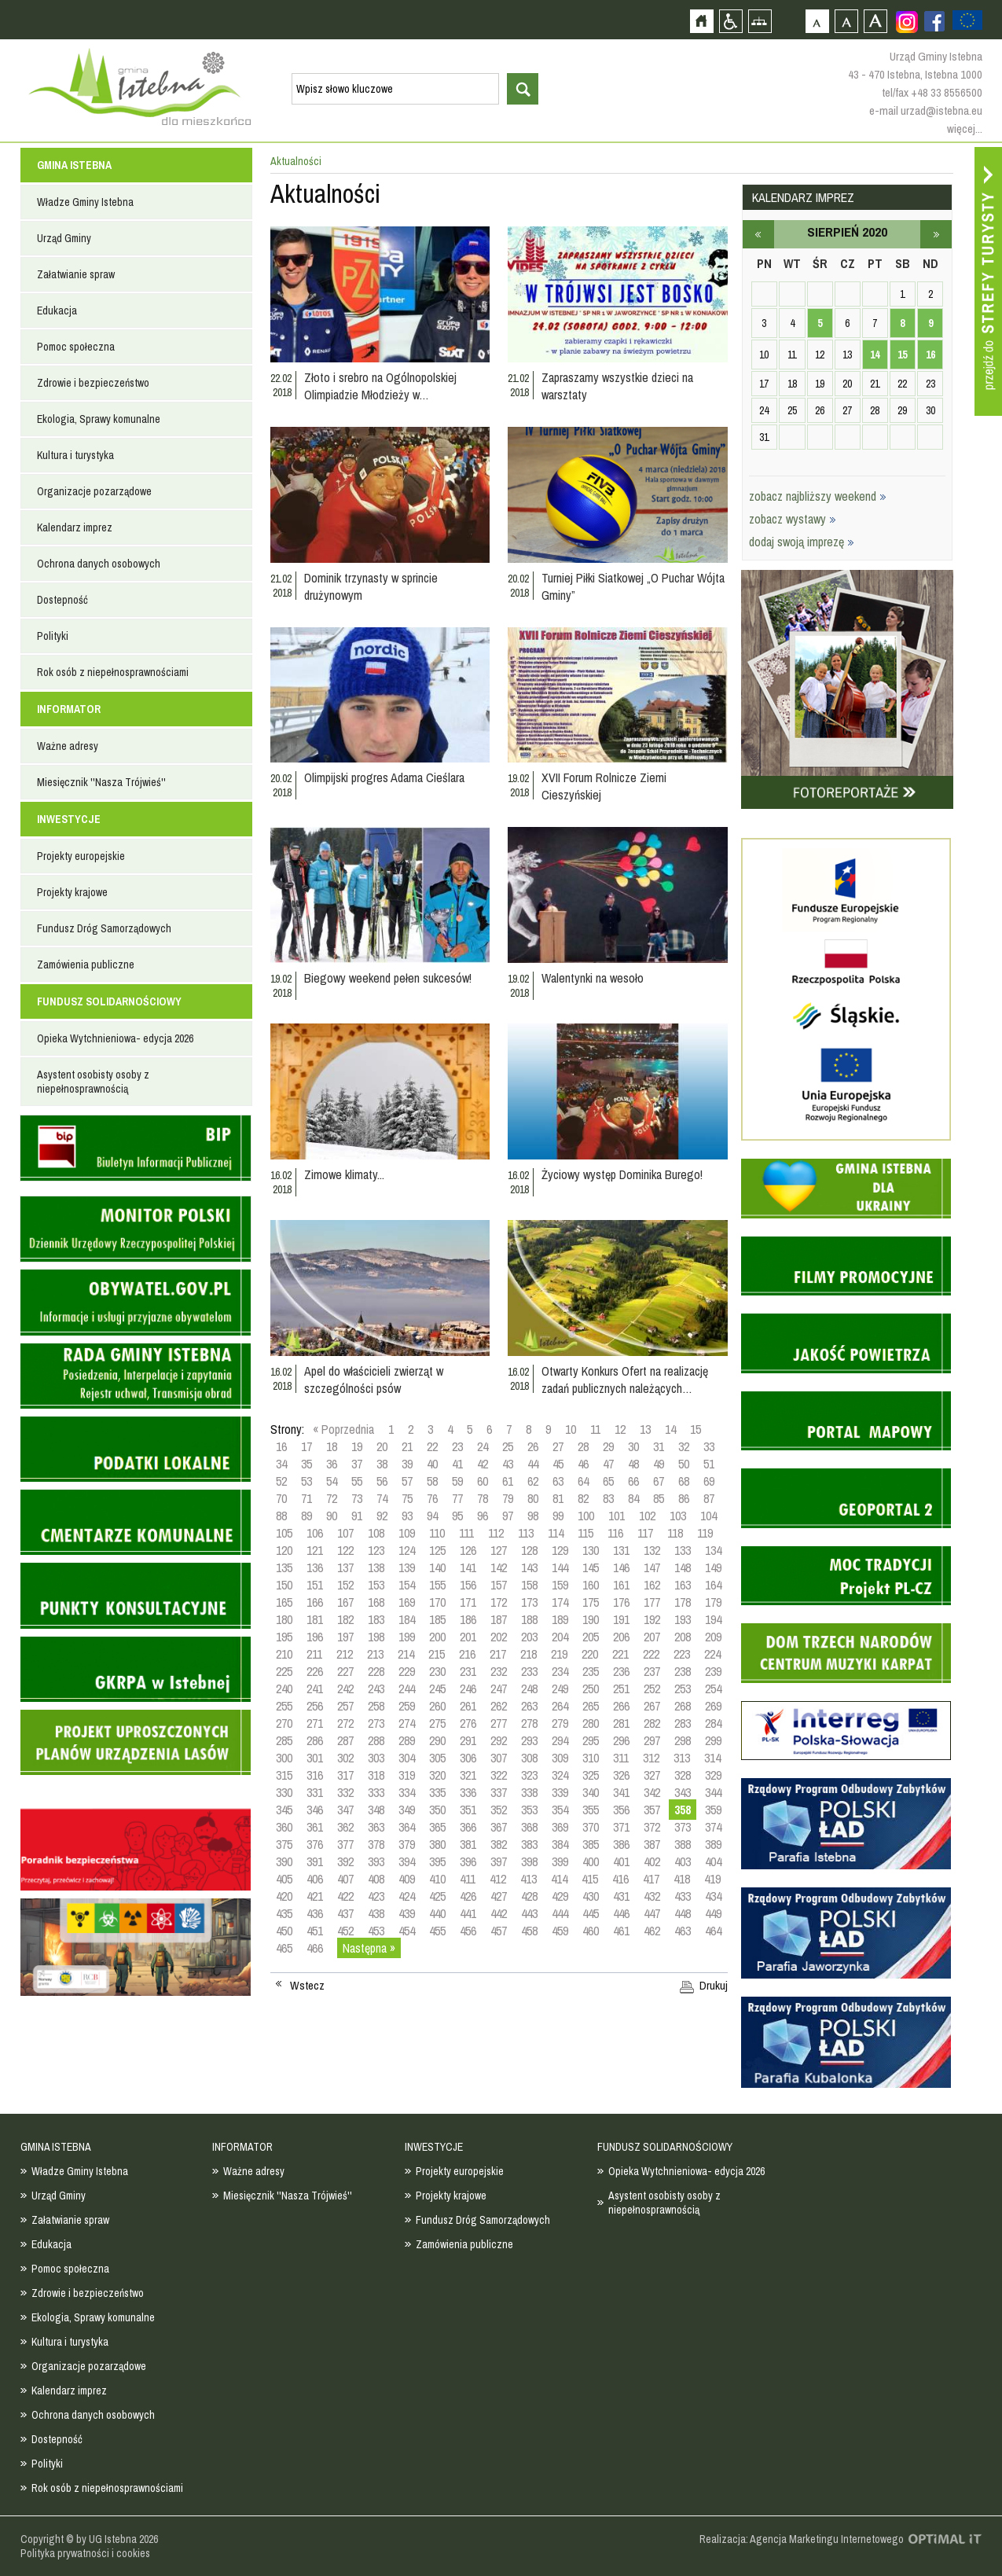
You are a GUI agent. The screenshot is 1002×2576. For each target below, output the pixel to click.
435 (284, 1913)
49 (658, 1463)
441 (468, 1913)
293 (529, 1740)
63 (557, 1481)
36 (331, 1463)
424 (406, 1896)
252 (652, 1688)
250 (590, 1688)
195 (284, 1636)
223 (682, 1654)
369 (560, 1827)
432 (652, 1896)
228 (376, 1671)
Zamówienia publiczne (85, 964)
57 (407, 1481)
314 (712, 1757)
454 (406, 1930)
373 (682, 1827)
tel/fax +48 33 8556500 (932, 92)
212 (344, 1654)
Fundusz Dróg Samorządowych (104, 928)
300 (284, 1757)
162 (652, 1584)
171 (468, 1602)
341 (621, 1792)
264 (560, 1705)
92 (381, 1515)
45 (557, 1463)
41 (457, 1463)
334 (406, 1792)
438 (376, 1913)
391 (314, 1861)
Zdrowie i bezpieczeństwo (93, 383)
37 (356, 1463)
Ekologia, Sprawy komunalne (98, 419)
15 (695, 1429)
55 (356, 1481)
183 (376, 1619)
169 (406, 1602)
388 (682, 1844)
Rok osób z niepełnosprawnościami (113, 672)
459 (560, 1930)
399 (560, 1861)
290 (437, 1740)
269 (713, 1705)
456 (468, 1930)
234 (560, 1671)
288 (376, 1740)
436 (314, 1913)
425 (437, 1896)
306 (468, 1757)
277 (498, 1723)
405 (284, 1878)
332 (345, 1792)
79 (507, 1498)
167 (345, 1602)
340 (590, 1792)
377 (345, 1844)
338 (529, 1792)
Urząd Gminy (64, 238)
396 (468, 1861)
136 (314, 1567)
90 (331, 1515)
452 (345, 1930)
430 (590, 1896)
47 (608, 1463)
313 (682, 1757)
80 (532, 1498)
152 (345, 1584)
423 (376, 1896)
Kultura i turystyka (75, 455)
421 (314, 1896)
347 (345, 1809)
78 (482, 1498)
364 (406, 1827)
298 (682, 1740)
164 (713, 1584)
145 (590, 1567)
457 (498, 1930)
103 (678, 1515)
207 (652, 1636)
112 (496, 1533)
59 (457, 1481)
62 (532, 1481)
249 (560, 1688)
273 (376, 1723)
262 (498, 1705)
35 (306, 1463)
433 (682, 1896)
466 (314, 1948)
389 (713, 1844)
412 (498, 1878)
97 (507, 1515)
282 (652, 1723)
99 (557, 1515)
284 (713, 1723)
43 (507, 1463)
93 (407, 1515)
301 (314, 1757)
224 (712, 1654)
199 (406, 1636)
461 (621, 1930)
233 (529, 1671)
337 (498, 1792)
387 (652, 1844)
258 (376, 1705)
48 (633, 1463)
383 (529, 1844)
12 (620, 1429)
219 (559, 1654)
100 (586, 1515)
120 (284, 1550)
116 (615, 1533)
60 (482, 1481)
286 (314, 1740)
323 (529, 1775)
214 (406, 1654)
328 (682, 1775)
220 (590, 1654)
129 (560, 1550)
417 (651, 1878)
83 (608, 1498)
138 (376, 1567)
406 (314, 1878)
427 (498, 1896)
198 (376, 1636)
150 (284, 1584)
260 (437, 1705)
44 (532, 1463)
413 (528, 1878)
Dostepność (62, 600)
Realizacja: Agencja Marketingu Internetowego (801, 2539)
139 (406, 1567)
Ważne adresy (67, 746)
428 (529, 1896)
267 (652, 1705)
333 (376, 1792)
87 (708, 1498)
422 (345, 1896)
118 (675, 1533)
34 (281, 1463)
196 (314, 1636)
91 (356, 1515)
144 (560, 1567)
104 (708, 1515)
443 (529, 1913)
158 (529, 1584)
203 (529, 1636)
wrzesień (936, 234)
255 (284, 1705)
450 (284, 1930)
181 (314, 1619)
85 (658, 1498)
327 (652, 1775)
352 (498, 1809)
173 (529, 1602)
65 (608, 1481)
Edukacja (57, 310)
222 (651, 1654)
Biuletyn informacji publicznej (135, 1148)
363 (376, 1827)
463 (682, 1930)
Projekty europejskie (81, 856)
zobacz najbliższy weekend (817, 496)
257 (345, 1705)
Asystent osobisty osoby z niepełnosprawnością (93, 1082)
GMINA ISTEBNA (74, 165)
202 (498, 1636)
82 (583, 1498)
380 (437, 1844)
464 (713, 1930)
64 (583, 1481)
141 (468, 1567)
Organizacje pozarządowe (94, 491)
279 (560, 1723)
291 (468, 1740)
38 (381, 1463)
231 (468, 1671)
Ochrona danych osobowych (98, 564)
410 (437, 1878)
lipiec (758, 234)
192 (652, 1619)
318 (376, 1775)
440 (437, 1913)
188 (529, 1619)
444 (560, 1913)
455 (437, 1930)
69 (708, 1481)
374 (713, 1827)
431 (621, 1896)
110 (437, 1533)
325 (590, 1775)
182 (345, 1619)
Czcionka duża (875, 21)
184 (406, 1619)
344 (713, 1792)
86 (683, 1498)
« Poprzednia (343, 1429)
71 (306, 1498)
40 (432, 1463)
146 (621, 1567)
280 (590, 1723)
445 (590, 1913)
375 (284, 1844)
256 (314, 1705)
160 (590, 1584)
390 (284, 1861)
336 (468, 1792)
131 (621, 1550)
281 (621, 1723)
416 (620, 1878)
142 (498, 1567)
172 (498, 1602)
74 (381, 1498)
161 (621, 1584)
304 (406, 1757)
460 (590, 1930)
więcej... (964, 128)
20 (381, 1446)
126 (468, 1550)
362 (345, 1827)
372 (652, 1827)
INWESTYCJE (69, 819)
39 (407, 1463)
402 (652, 1861)
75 (407, 1498)
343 (682, 1792)
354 (560, 1809)
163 (682, 1584)
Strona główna (701, 21)
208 (682, 1636)
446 (621, 1913)
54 (331, 1481)
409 (406, 1878)
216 (467, 1654)
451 (314, 1930)
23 (457, 1446)
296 (621, 1740)
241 (314, 1688)
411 (467, 1878)
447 (652, 1913)
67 (658, 1481)
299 (713, 1740)
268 (682, 1705)
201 (468, 1636)
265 (590, 1705)
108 (376, 1533)
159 (560, 1584)
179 (713, 1602)
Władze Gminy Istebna (85, 202)
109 (406, 1533)
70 (281, 1498)
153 (376, 1584)
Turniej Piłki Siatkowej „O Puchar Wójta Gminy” (633, 586)
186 (468, 1619)
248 (529, 1688)
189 (560, 1619)
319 (406, 1775)
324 (560, 1775)
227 (345, 1671)
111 (466, 1533)
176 (621, 1602)
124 (406, 1550)
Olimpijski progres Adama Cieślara (384, 777)
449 (713, 1913)
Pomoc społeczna (76, 347)
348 (376, 1809)
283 (682, 1723)
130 (590, 1550)
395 (437, 1861)
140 (437, 1567)
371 (621, 1827)
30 (633, 1446)
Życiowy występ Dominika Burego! (622, 1174)
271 (314, 1723)
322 (498, 1775)
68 (683, 1481)
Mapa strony (760, 21)
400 (590, 1861)
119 (705, 1533)
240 (284, 1688)
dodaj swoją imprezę (801, 542)
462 (652, 1930)
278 (529, 1723)
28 (583, 1446)
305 (437, 1757)
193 (682, 1619)
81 (557, 1498)
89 (306, 1515)
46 (583, 1463)
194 (713, 1619)
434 (713, 1896)
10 (570, 1429)
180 (284, 1619)
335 (437, 1792)
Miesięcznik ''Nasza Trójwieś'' (101, 782)
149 (713, 1567)
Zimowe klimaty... (344, 1174)
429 (560, 1896)
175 (590, 1602)
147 (652, 1567)
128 (529, 1550)
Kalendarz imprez (74, 527)
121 (314, 1550)
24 (482, 1446)
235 (590, 1671)
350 (437, 1809)
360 (284, 1827)
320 (437, 1775)
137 (345, 1567)
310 (590, 1757)
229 (406, 1671)
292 (498, 1740)
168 (376, 1602)
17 (306, 1446)
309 (560, 1757)
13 (645, 1429)
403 (682, 1861)
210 (284, 1654)
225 (284, 1671)
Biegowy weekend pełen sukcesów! (388, 978)
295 (590, 1740)
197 (345, 1636)
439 (406, 1913)
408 (376, 1878)
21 (407, 1446)
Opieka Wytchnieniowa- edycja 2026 (115, 1038)
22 (432, 1446)
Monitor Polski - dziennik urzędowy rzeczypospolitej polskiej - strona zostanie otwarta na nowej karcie (135, 1229)
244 (406, 1688)
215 (436, 1654)
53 (306, 1481)
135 (284, 1567)
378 (376, 1844)
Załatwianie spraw (76, 274)
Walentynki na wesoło (592, 978)
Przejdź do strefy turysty (988, 281)
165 (284, 1602)
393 (376, 1861)
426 (468, 1896)
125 (437, 1550)
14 (670, 1429)
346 (314, 1809)
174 (560, 1602)
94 (432, 1515)
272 (345, 1723)
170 (437, 1602)
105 (284, 1533)
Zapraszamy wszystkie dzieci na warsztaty (617, 386)
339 (560, 1792)
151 (314, 1584)
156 (468, 1584)
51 (708, 1463)
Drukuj (713, 1986)
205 (590, 1636)
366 (468, 1827)
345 (284, 1809)
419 (712, 1878)
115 (585, 1533)
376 (314, 1844)
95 (457, 1515)
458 (529, 1930)
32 (683, 1446)
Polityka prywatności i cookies (85, 2553)
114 (555, 1533)
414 (559, 1878)
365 (437, 1827)
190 (590, 1619)
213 (375, 1654)
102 (647, 1515)
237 (652, 1671)
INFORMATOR (69, 709)
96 (482, 1515)
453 (376, 1930)
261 (468, 1705)
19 (356, 1446)
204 (560, 1636)
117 (645, 1533)
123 (376, 1550)
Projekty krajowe (72, 892)
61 (507, 1481)
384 (560, 1844)
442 (498, 1913)
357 (652, 1809)
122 (345, 1550)
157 (498, 1584)
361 (314, 1827)
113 (526, 1533)
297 (652, 1740)
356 (621, 1809)
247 (498, 1688)
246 (468, 1688)
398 (529, 1861)
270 (284, 1723)
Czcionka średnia (846, 21)
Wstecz (307, 1986)
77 (457, 1498)
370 (590, 1827)
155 (437, 1584)
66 (633, 1481)
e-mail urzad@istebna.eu (925, 110)
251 (621, 1688)
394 (406, 1861)
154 (406, 1584)
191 (621, 1619)
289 (406, 1740)
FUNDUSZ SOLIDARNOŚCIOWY (109, 1001)
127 (498, 1550)
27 (557, 1446)
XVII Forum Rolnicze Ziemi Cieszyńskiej (603, 786)
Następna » (369, 1948)
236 (621, 1671)
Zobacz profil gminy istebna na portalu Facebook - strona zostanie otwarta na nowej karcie (934, 21)
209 (713, 1636)
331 (314, 1792)
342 (652, 1792)
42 (482, 1463)
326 (621, 1775)
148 (682, 1567)
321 (468, 1775)
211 (314, 1654)
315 (284, 1775)
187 (498, 1619)
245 (437, 1688)
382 (498, 1844)
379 (406, 1844)
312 (651, 1757)
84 (633, 1498)
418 (682, 1878)
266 (621, 1705)
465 (284, 1948)
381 (468, 1844)
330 (284, 1792)
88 (281, 1515)
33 (708, 1446)
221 (620, 1654)
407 (345, 1878)
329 (713, 1775)
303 (376, 1757)
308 (529, 1757)
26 (532, 1446)
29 (608, 1446)
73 (356, 1498)
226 (314, 1671)
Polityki (52, 636)
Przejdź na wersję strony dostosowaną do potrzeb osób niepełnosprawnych (730, 21)
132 (652, 1550)
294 (560, 1740)
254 (713, 1688)
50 (683, 1463)
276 (468, 1723)
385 (590, 1844)
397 (498, 1861)
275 (437, 1723)
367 (498, 1827)
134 (713, 1550)
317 (345, 1775)
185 (437, 1619)
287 (345, 1740)
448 (682, 1913)
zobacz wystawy (792, 519)
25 (507, 1446)
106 (314, 1533)
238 (682, 1671)
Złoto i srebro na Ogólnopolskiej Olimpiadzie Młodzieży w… (380, 386)
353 (529, 1809)
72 (331, 1498)
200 (437, 1636)
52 (281, 1481)
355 (590, 1809)
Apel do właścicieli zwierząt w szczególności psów (373, 1379)
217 (498, 1654)
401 (621, 1861)
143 (529, 1567)
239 (713, 1671)
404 (713, 1861)
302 (345, 1757)
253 (682, 1688)
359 (713, 1809)
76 (432, 1498)
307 (498, 1757)
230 (437, 1671)
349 (406, 1809)
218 (528, 1654)
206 (621, 1636)
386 (621, 1844)
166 (314, 1602)
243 (376, 1688)
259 (406, 1705)
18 (331, 1446)
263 (529, 1705)
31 (658, 1446)
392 (345, 1861)
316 (314, 1775)
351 (468, 1809)
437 (345, 1913)
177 (652, 1602)
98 (532, 1515)
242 (345, 1688)
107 (345, 1533)
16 (281, 1446)
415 (590, 1878)
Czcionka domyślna (817, 21)
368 (529, 1827)
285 (284, 1740)
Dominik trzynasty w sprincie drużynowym (371, 586)
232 (498, 1671)
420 (284, 1896)
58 (432, 1481)
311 (621, 1757)
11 (595, 1429)
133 (682, 1550)
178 (682, 1602)
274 (406, 1723)
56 (381, 1481)
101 (616, 1515)
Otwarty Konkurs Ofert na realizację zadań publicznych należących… (624, 1379)
